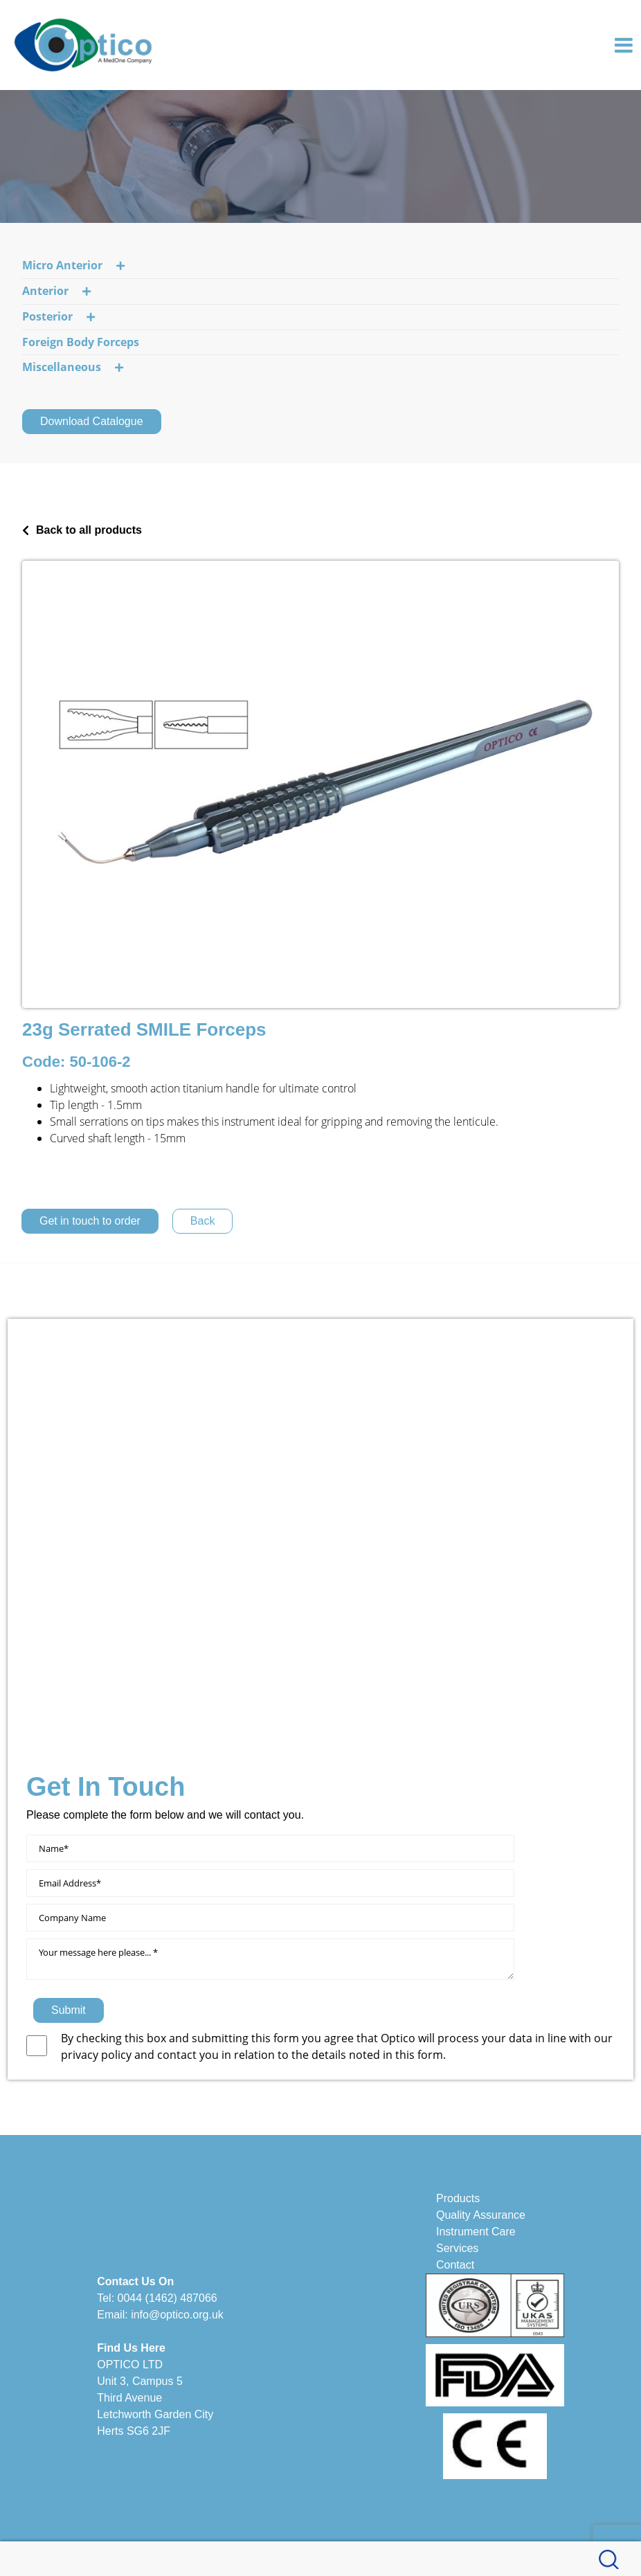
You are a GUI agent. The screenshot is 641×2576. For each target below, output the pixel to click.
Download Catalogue (91, 421)
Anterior (56, 291)
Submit (68, 2010)
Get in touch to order (90, 1221)
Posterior (58, 317)
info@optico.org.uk (177, 2315)
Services (457, 2248)
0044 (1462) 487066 (167, 2298)
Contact (455, 2265)
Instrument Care (476, 2231)
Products (458, 2198)
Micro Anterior (73, 265)
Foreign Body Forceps (80, 342)
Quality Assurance (480, 2215)
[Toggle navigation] (623, 45)
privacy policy (97, 2054)
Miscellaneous (72, 367)
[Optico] (83, 43)
